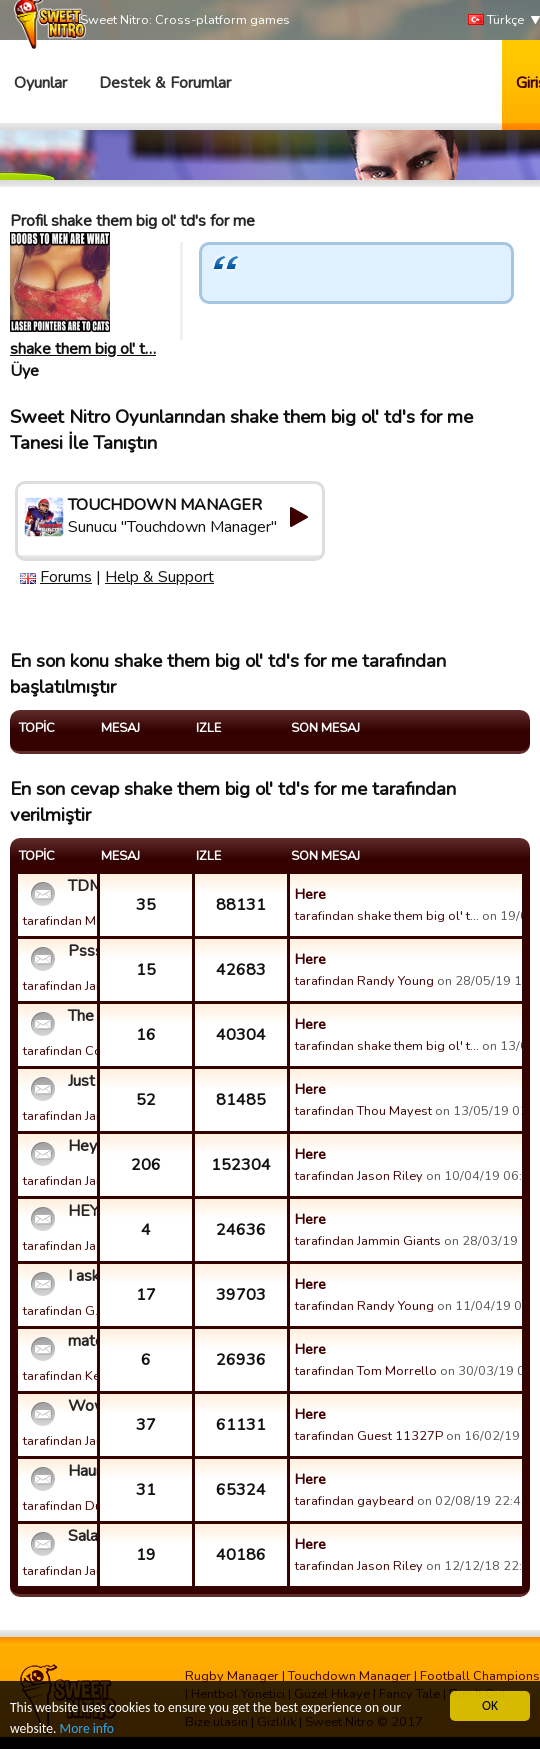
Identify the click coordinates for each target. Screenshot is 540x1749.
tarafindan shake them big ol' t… (387, 916)
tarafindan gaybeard (354, 1501)
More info (87, 1728)
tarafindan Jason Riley (359, 1176)
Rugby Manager (232, 1676)
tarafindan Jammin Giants (96, 986)
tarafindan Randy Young (364, 981)
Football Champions (480, 1676)
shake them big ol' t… (83, 349)
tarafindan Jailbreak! (81, 1181)
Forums (66, 577)
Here (310, 894)
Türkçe (496, 20)
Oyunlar (40, 83)
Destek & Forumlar (165, 83)
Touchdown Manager (349, 1676)
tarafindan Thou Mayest (363, 1111)
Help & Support (159, 577)
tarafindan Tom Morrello (366, 1371)
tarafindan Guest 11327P (369, 1436)
